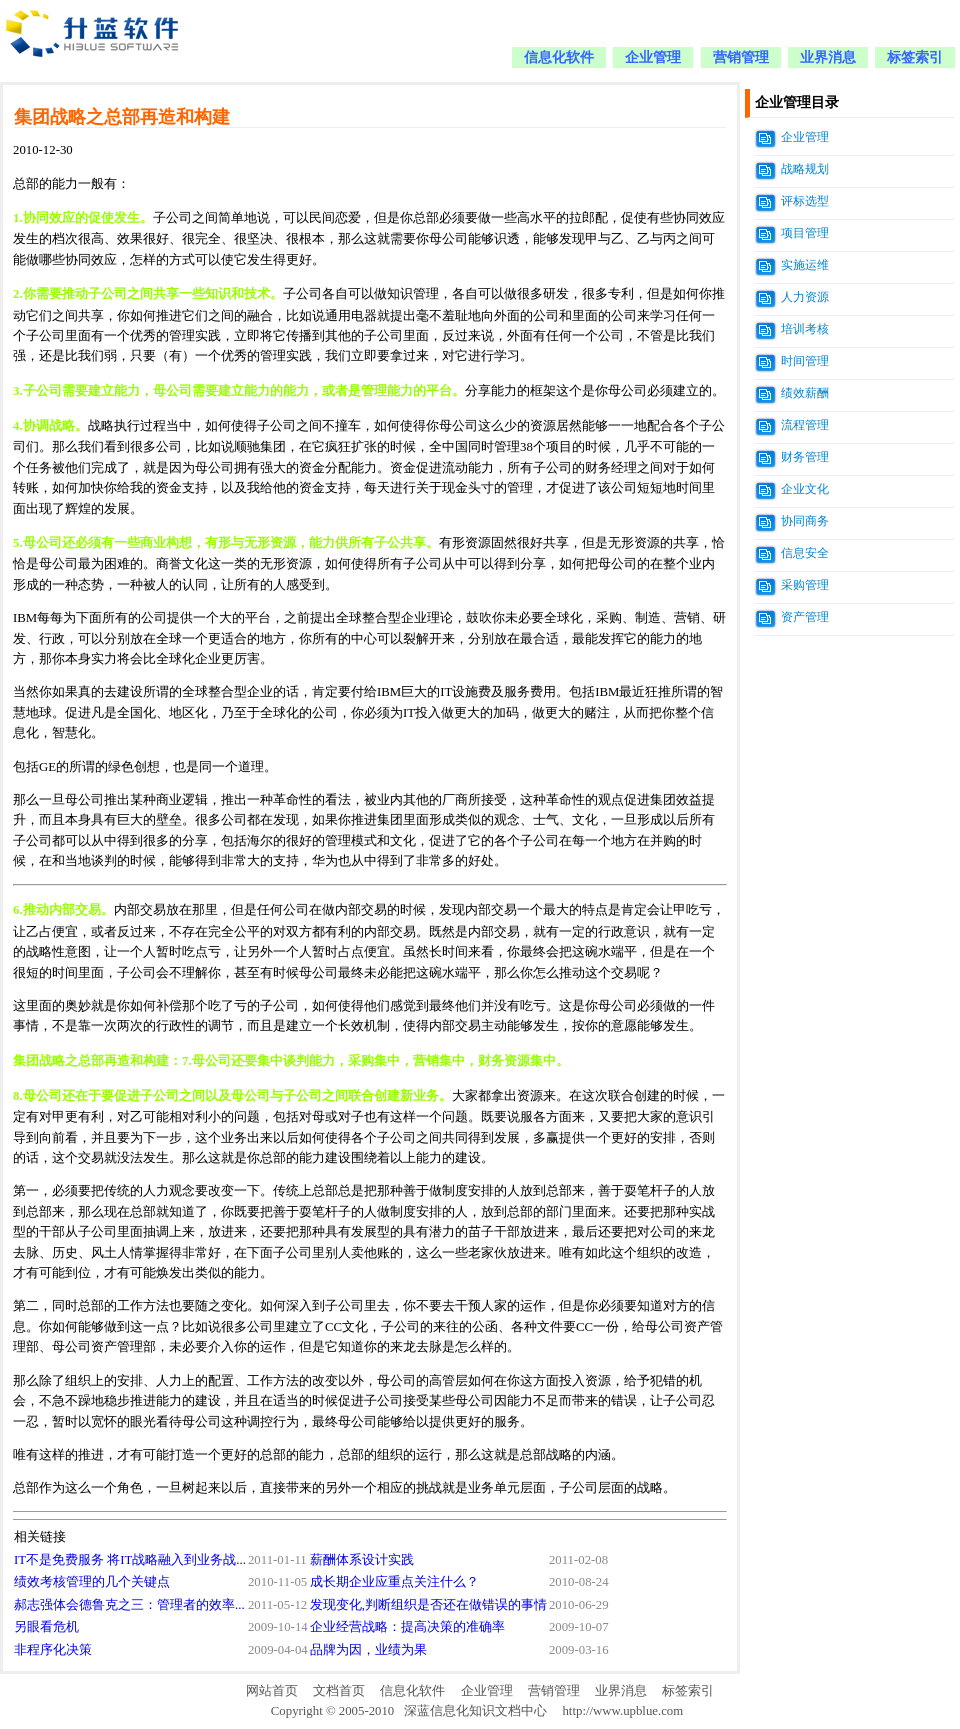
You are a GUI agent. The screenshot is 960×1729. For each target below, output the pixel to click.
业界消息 (828, 57)
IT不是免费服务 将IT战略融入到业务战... (130, 1560)
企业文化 (805, 489)
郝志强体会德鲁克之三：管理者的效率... (129, 1605)
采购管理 (805, 585)
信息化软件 (559, 57)
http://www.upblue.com (622, 1711)
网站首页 (272, 1691)
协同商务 (805, 521)
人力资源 (805, 297)
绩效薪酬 (805, 393)
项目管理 (805, 233)
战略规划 (805, 169)
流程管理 (805, 425)
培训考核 (805, 329)
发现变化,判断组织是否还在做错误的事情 (428, 1605)
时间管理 (805, 361)
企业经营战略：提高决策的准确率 (407, 1627)
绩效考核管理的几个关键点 (92, 1582)
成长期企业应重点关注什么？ (394, 1582)
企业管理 (653, 57)
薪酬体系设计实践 (362, 1560)
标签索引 (915, 57)
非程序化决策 (53, 1650)
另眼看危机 (46, 1627)
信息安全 (805, 553)
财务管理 (805, 457)
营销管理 (741, 57)
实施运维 (805, 265)
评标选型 (805, 201)
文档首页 (339, 1691)
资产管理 (805, 617)
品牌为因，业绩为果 (368, 1650)
